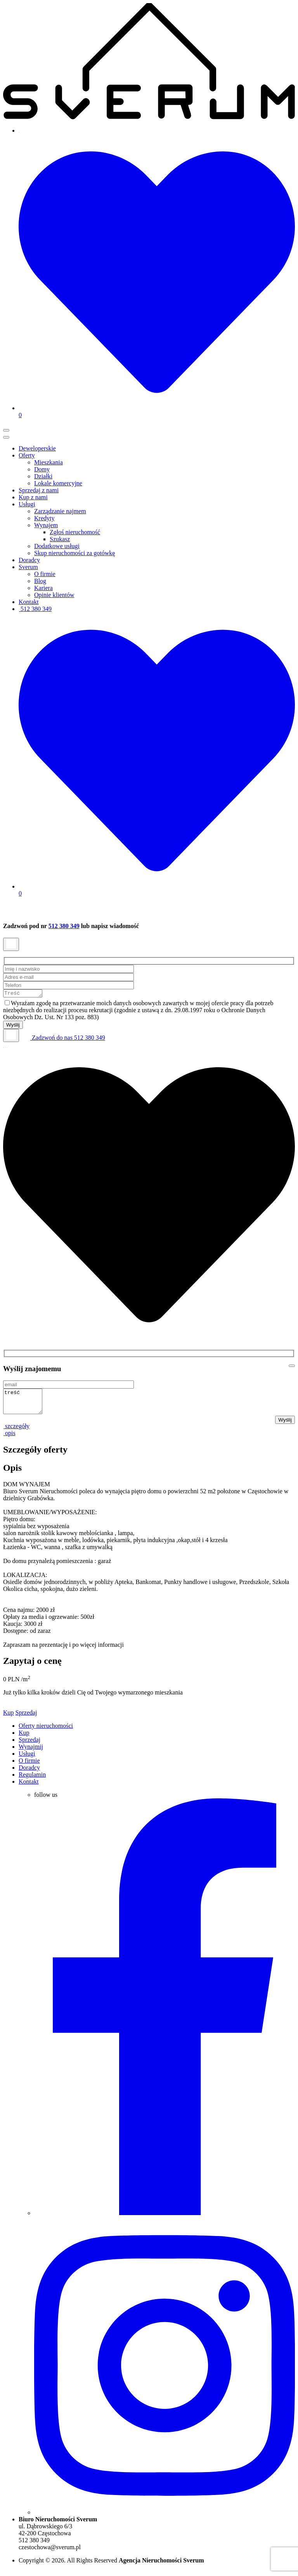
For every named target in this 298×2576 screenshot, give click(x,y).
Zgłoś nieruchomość (75, 532)
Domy (42, 469)
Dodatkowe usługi (57, 546)
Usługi (27, 504)
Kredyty (44, 518)
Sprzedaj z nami (39, 490)
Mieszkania (48, 462)
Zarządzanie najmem (60, 511)
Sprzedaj (26, 1718)
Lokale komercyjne (58, 483)
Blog (40, 581)
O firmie (44, 574)
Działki (43, 476)
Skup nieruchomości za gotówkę (74, 553)
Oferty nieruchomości (46, 1731)
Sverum (28, 567)
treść (24, 1405)
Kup (8, 1718)
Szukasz (60, 539)
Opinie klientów (54, 595)
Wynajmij (31, 1752)
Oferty (27, 455)
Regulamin (32, 1780)
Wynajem (46, 525)
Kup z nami (33, 497)
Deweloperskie (37, 448)
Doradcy (29, 560)
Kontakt (29, 602)
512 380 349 (35, 609)
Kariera (43, 588)
